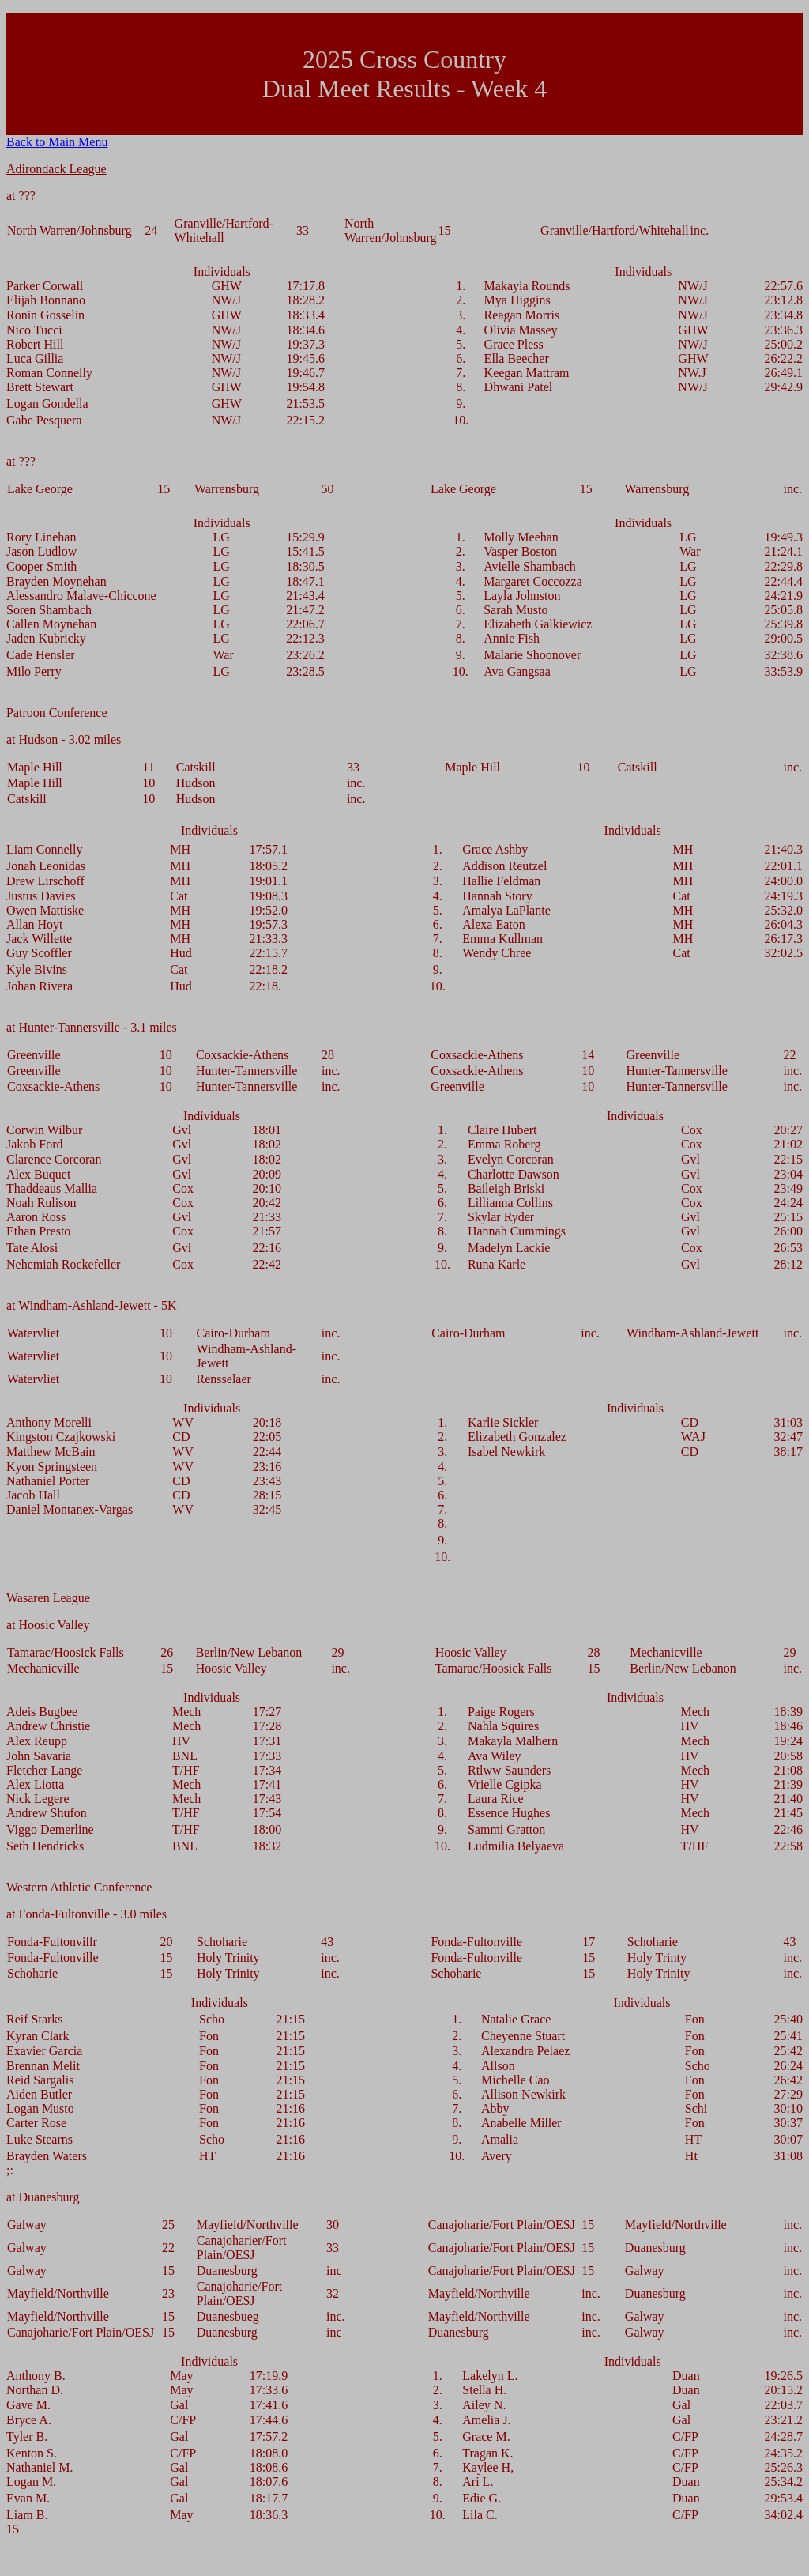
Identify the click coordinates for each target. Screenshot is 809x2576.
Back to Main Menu (56, 142)
